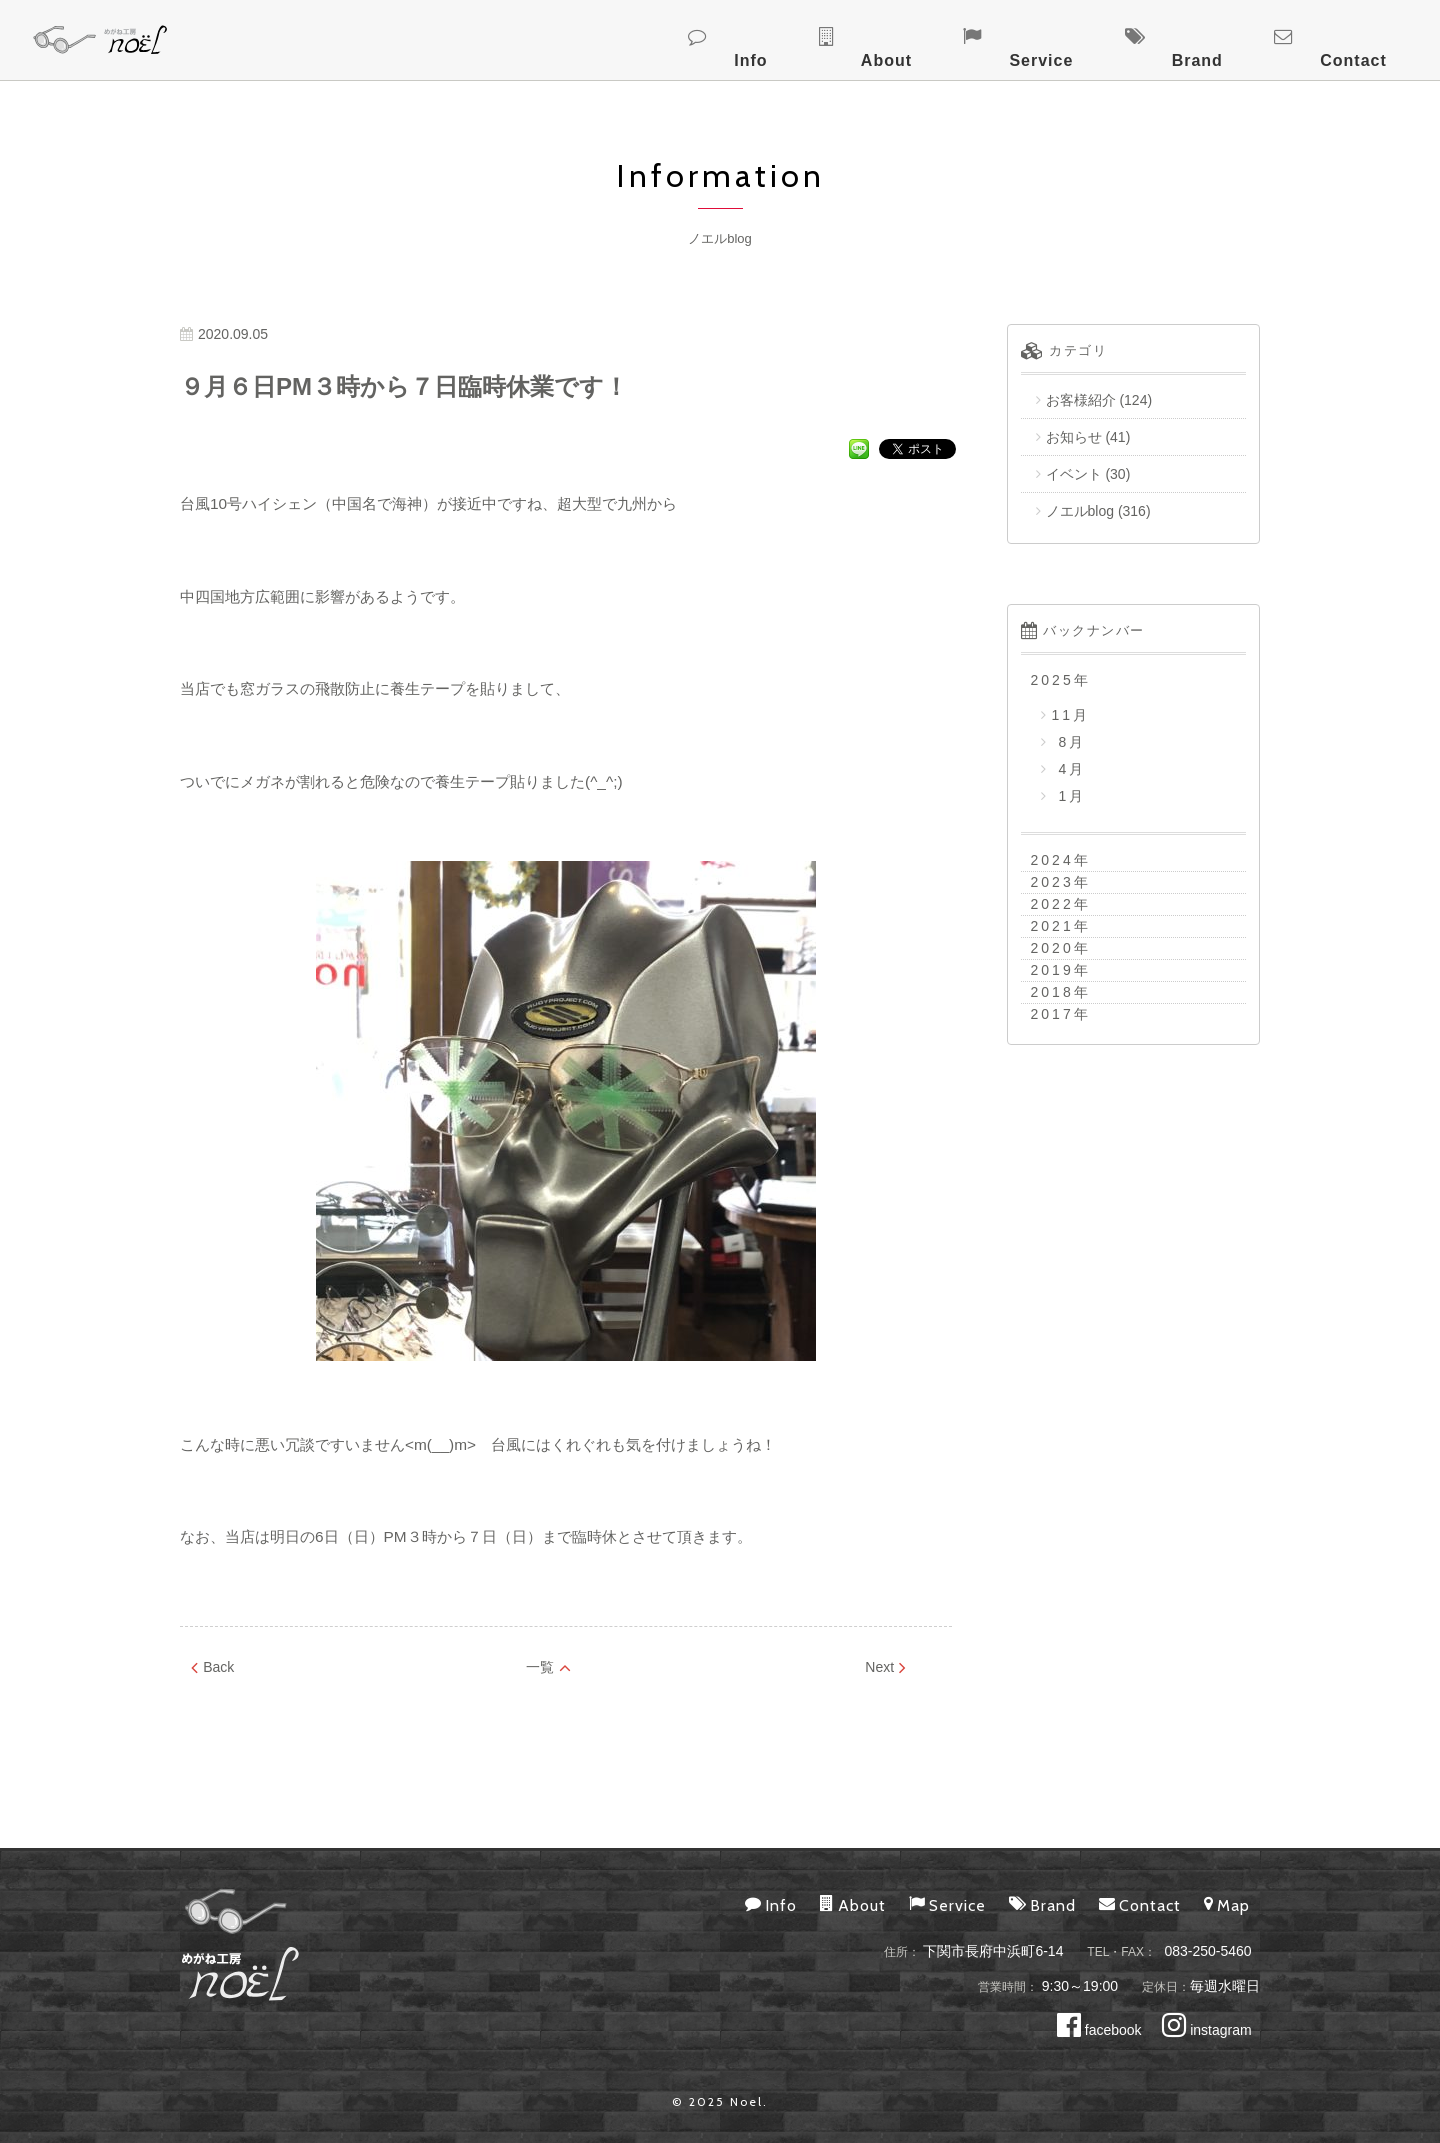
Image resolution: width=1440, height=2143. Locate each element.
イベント (1074, 474)
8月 (1069, 742)
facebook (1099, 2030)
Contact (1376, 38)
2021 (1052, 926)
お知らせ (1074, 437)
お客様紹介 (1081, 400)
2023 (1052, 882)
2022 (1052, 904)
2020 (1052, 948)
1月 (1069, 796)
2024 (1052, 860)
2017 (1052, 1014)
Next (885, 1667)
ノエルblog (1080, 511)
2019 (1052, 970)
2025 (1052, 680)
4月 (1069, 769)
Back (212, 1667)
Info (959, 38)
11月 (1071, 715)
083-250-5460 (1207, 1951)
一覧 (548, 1667)
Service (1157, 38)
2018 (1052, 992)
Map (1227, 1904)
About (1048, 38)
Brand (1266, 38)
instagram (1206, 2030)
